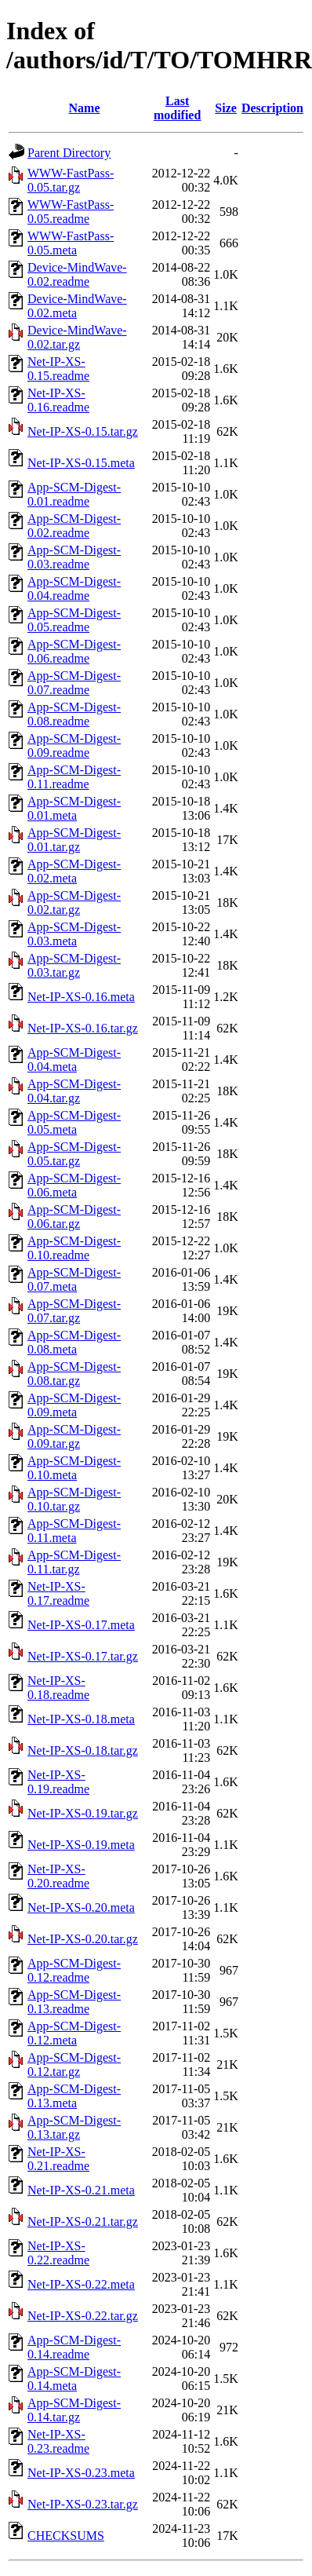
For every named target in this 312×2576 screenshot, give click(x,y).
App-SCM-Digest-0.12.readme (74, 1970)
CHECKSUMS (65, 2535)
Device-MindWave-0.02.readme (77, 274)
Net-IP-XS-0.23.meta (81, 2472)
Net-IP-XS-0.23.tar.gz (82, 2504)
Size (226, 108)
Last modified (177, 108)
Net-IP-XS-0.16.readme (58, 400)
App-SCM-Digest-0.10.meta (74, 1468)
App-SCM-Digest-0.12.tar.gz (74, 2064)
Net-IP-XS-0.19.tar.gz (82, 1813)
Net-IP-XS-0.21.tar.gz (82, 2221)
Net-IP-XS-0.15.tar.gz (82, 431)
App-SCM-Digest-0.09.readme (74, 745)
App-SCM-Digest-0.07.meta (74, 1279)
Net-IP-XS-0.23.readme (58, 2441)
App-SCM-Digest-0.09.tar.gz (74, 1436)
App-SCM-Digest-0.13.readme (74, 2001)
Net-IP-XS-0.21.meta (81, 2190)
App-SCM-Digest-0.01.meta (74, 808)
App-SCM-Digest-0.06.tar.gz (74, 1216)
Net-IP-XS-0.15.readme (58, 368)
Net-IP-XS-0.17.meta (81, 1624)
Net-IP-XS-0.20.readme (58, 1876)
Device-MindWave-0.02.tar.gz (77, 337)
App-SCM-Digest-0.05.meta (74, 1122)
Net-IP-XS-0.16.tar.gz (82, 1028)
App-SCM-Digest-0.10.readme (74, 1248)
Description (272, 108)
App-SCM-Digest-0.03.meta (74, 934)
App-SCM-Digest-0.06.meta (74, 1185)
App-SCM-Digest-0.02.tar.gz (74, 902)
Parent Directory (69, 152)
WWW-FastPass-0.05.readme (70, 211)
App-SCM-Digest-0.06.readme (74, 651)
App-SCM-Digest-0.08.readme (74, 714)
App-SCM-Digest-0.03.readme (74, 557)
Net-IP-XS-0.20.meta (81, 1907)
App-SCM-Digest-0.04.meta (74, 1059)
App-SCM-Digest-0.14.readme (74, 2347)
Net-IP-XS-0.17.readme (58, 1593)
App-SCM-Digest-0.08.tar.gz (74, 1373)
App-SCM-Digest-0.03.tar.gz (74, 965)
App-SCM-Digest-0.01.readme (74, 494)
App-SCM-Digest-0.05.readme (74, 620)
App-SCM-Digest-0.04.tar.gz (74, 1091)
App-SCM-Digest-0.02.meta (74, 871)
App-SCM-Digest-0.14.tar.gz (74, 2410)
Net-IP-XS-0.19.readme (58, 1782)
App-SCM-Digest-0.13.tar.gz (74, 2127)
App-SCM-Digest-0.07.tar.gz (74, 1311)
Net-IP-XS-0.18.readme (58, 1687)
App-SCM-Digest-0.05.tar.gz (74, 1153)
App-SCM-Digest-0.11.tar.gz (74, 1562)
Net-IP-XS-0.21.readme (58, 2158)
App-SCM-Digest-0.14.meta (74, 2378)
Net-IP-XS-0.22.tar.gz (82, 2315)
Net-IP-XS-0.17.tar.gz (82, 1656)
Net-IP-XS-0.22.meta (81, 2284)
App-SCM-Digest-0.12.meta (74, 2033)
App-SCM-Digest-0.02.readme (74, 525)
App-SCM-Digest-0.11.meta (74, 1530)
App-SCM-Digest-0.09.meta (74, 1405)
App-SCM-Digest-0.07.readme (74, 682)
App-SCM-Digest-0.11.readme (74, 777)
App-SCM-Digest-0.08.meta (74, 1342)
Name (84, 108)
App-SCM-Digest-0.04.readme (74, 588)
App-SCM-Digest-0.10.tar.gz (74, 1499)
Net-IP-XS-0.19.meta (81, 1844)
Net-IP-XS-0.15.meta (81, 463)
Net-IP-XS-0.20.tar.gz (82, 1939)
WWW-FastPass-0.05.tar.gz (70, 180)
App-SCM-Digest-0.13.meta (74, 2096)
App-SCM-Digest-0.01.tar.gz (74, 839)
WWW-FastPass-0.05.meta (70, 243)
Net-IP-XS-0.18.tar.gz (82, 1750)
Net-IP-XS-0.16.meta (81, 996)
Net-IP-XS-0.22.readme (58, 2253)
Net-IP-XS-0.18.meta (81, 1719)
